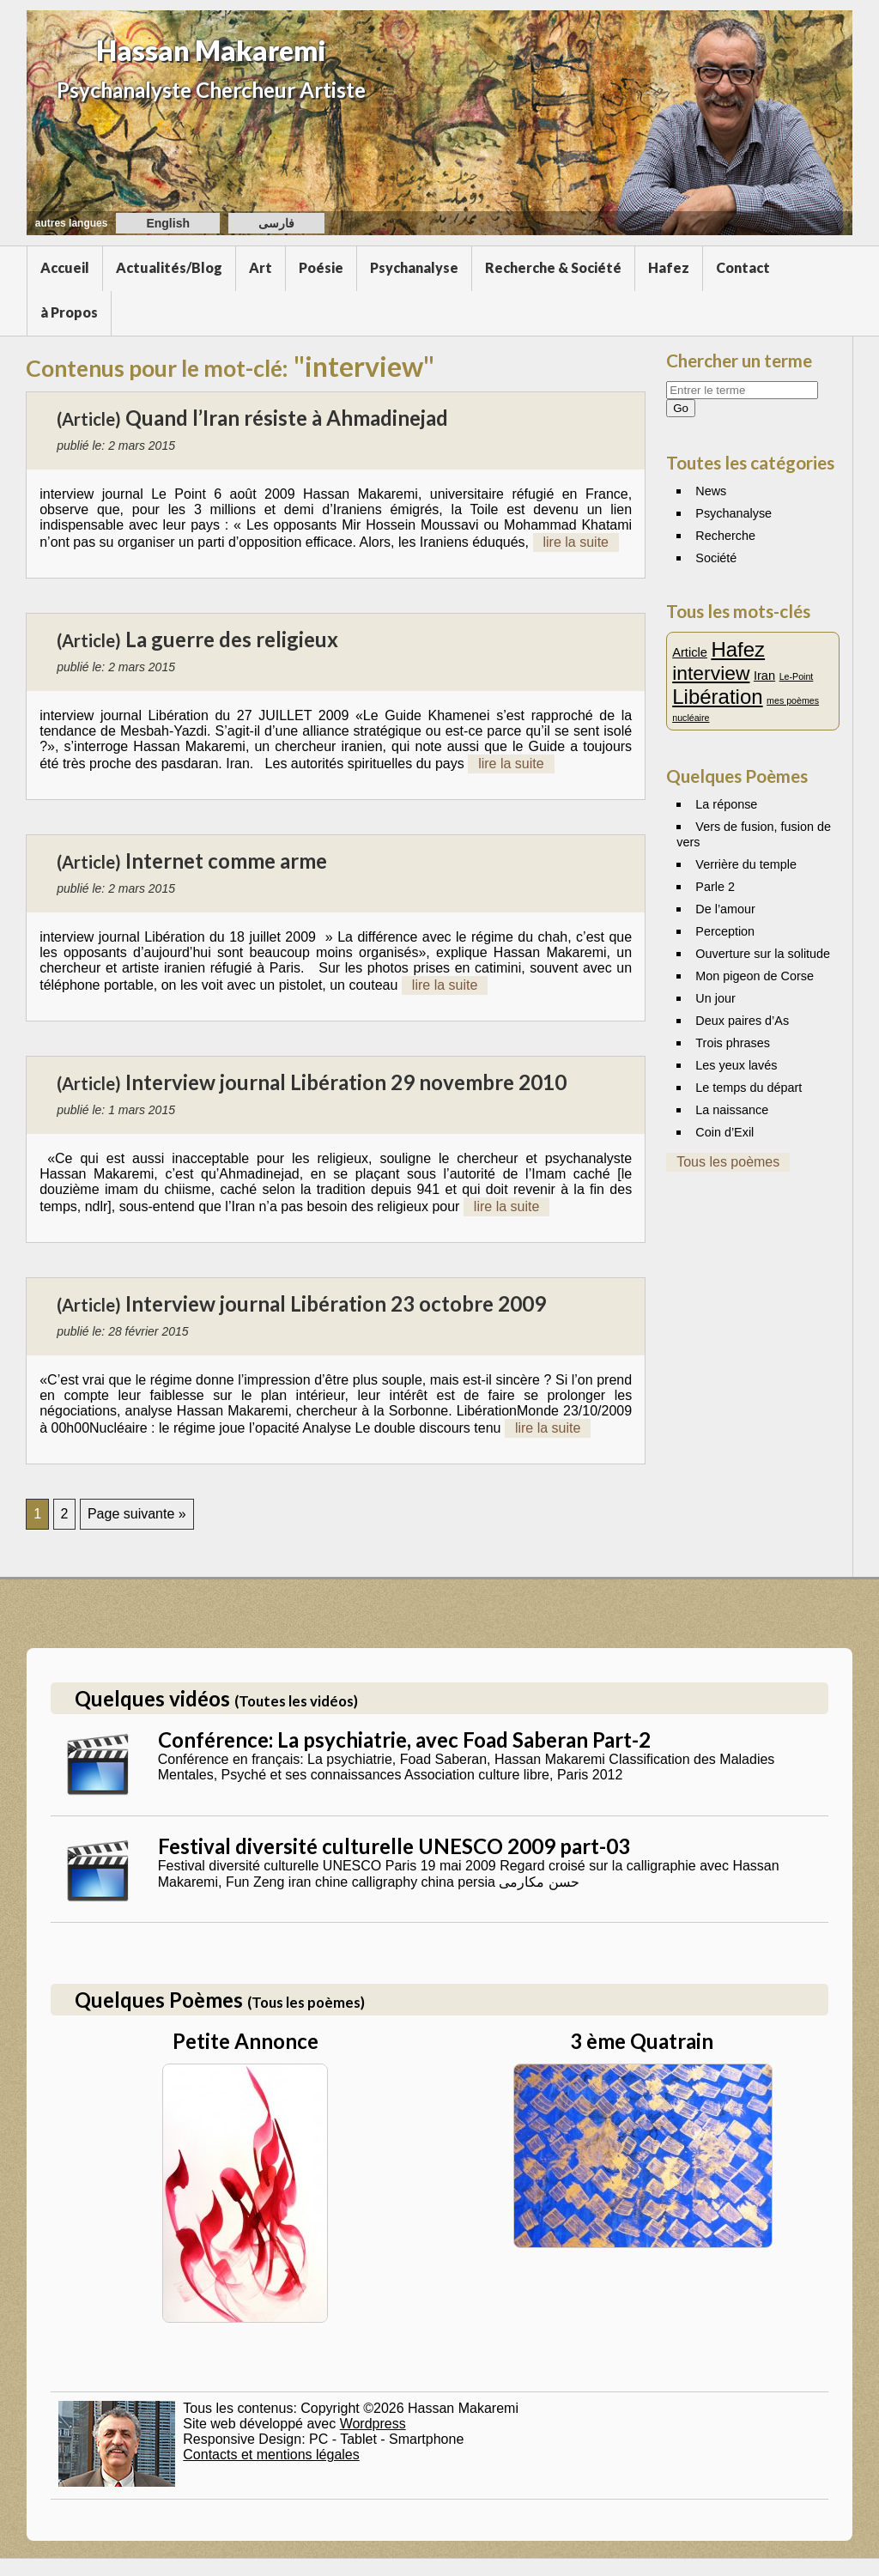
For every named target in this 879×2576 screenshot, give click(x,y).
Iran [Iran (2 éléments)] (764, 675)
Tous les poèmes (727, 1162)
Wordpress (373, 2423)
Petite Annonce (245, 2040)
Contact (743, 267)
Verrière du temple (746, 864)
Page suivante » (137, 1513)
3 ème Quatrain (641, 2040)
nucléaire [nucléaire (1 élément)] (690, 717)
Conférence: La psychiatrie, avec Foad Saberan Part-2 (404, 1739)
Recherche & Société (553, 267)
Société (716, 558)
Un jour (715, 998)
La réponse (726, 804)
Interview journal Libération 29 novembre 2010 (346, 1082)
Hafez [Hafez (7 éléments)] (738, 649)
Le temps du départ (748, 1087)
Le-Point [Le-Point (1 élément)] (796, 676)
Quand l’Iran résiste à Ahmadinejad (286, 417)
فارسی (276, 223)
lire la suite (576, 542)
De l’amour (725, 909)
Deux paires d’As (742, 1020)
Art (260, 267)
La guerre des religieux (231, 639)
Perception (725, 931)
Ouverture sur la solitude (762, 954)
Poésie (321, 267)
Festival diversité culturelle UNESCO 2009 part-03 (394, 1846)
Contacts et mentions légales (271, 2454)
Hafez (668, 267)
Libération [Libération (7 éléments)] (717, 696)
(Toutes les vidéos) (296, 1701)
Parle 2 (715, 887)
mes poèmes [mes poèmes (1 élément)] (793, 700)
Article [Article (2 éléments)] (689, 652)
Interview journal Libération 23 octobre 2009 (335, 1303)
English (168, 223)
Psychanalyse (414, 267)
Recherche (725, 535)
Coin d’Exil (724, 1132)
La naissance (731, 1110)
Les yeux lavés (736, 1065)
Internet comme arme (226, 860)
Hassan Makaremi (211, 50)
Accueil (64, 267)
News (710, 491)
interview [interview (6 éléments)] (710, 673)
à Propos (69, 312)
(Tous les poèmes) (306, 2002)
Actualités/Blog (169, 267)
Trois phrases (732, 1043)
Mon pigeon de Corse (754, 976)
